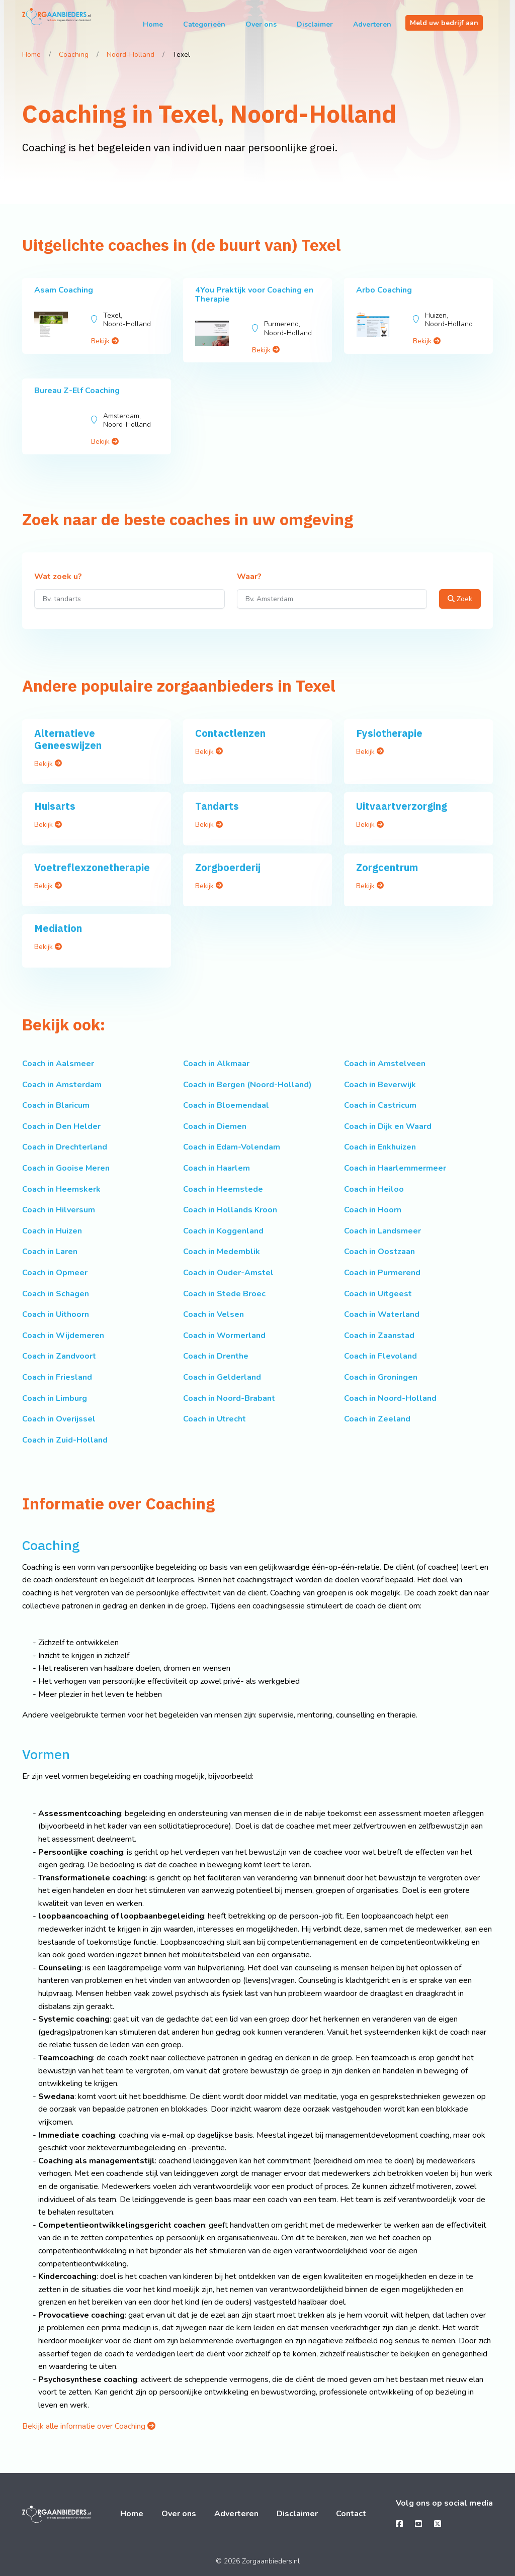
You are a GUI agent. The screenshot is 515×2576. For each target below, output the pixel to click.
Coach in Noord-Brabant (229, 1398)
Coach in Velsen (213, 1314)
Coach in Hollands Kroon (230, 1209)
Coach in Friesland (57, 1377)
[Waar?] (332, 599)
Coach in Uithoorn (55, 1314)
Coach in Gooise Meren (66, 1168)
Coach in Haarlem (216, 1168)
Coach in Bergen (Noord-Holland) (247, 1084)
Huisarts (54, 806)
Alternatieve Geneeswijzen (68, 739)
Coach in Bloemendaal (226, 1105)
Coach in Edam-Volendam (231, 1147)
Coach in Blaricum (56, 1105)
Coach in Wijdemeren (63, 1335)
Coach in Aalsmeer (58, 1063)
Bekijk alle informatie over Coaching (88, 2426)
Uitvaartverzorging (401, 806)
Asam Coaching (63, 290)
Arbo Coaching (384, 290)
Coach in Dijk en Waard (388, 1126)
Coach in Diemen (214, 1126)
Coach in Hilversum (58, 1209)
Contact (351, 2513)
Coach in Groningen (380, 1377)
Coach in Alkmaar (216, 1063)
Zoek (460, 599)
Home (153, 24)
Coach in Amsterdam (62, 1084)
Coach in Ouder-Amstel (228, 1272)
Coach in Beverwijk (380, 1084)
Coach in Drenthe (215, 1356)
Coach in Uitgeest (378, 1293)
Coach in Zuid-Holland (65, 1440)
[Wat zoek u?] (129, 599)
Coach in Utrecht (214, 1418)
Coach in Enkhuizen (380, 1147)
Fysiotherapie (389, 733)
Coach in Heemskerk (61, 1189)
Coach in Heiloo (374, 1189)
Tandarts (217, 806)
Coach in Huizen (52, 1230)
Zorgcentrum (387, 867)
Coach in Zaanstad (379, 1335)
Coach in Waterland (381, 1314)
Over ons (261, 24)
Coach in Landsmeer (382, 1230)
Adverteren (372, 24)
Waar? (249, 577)
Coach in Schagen (55, 1293)
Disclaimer (315, 24)
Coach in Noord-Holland (390, 1398)
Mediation (58, 928)
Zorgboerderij (228, 867)
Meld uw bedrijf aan (444, 23)
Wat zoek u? (58, 577)
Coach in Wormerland (224, 1335)
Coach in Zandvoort (59, 1356)
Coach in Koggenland (223, 1230)
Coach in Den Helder (61, 1126)
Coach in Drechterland (64, 1147)
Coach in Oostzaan (379, 1251)
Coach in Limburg (54, 1398)
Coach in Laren (49, 1251)
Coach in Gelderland (222, 1377)
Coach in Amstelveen (384, 1063)
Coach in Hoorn (372, 1209)
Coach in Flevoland (380, 1356)
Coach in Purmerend (382, 1272)
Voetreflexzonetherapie (92, 867)
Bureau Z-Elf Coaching (77, 390)
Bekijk (105, 341)
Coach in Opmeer (55, 1272)
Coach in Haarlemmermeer (395, 1168)
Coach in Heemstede (223, 1189)
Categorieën (204, 24)
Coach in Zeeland (377, 1418)
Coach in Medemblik (221, 1251)
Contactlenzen (230, 733)
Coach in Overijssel (59, 1418)
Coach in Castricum (380, 1105)
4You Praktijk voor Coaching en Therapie (254, 294)
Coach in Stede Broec (224, 1293)
